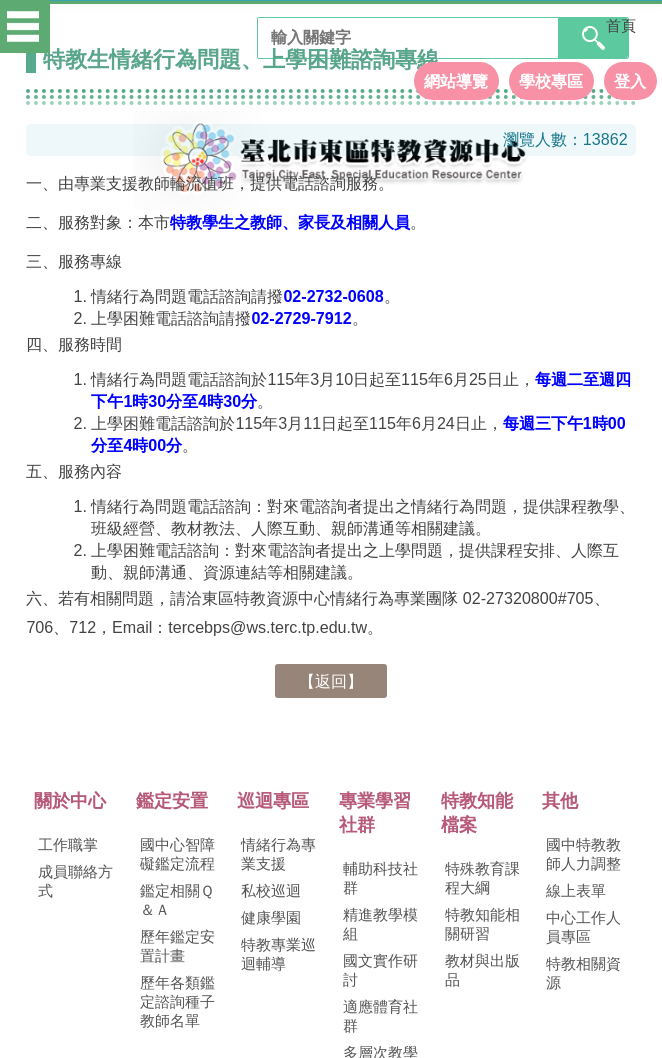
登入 (630, 74)
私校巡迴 (271, 891)
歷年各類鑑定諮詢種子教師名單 (177, 1002)
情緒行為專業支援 (278, 854)
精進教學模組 (380, 924)
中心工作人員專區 (583, 927)
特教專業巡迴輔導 (278, 954)
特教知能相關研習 (482, 924)
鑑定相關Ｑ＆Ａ (177, 900)
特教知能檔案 (477, 813)
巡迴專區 (273, 801)
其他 (560, 801)
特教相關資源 (583, 973)
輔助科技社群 (380, 878)
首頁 (621, 26)
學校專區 (551, 74)
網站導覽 (456, 74)
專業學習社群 (375, 813)
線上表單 (576, 891)
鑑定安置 (172, 801)
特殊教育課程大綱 (482, 878)
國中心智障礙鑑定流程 (177, 854)
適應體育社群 (380, 1016)
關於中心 (70, 801)
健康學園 (271, 918)
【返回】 (331, 681)
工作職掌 (68, 845)
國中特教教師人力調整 (583, 854)
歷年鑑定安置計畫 (177, 946)
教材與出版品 (482, 970)
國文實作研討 (380, 970)
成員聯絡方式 (75, 881)
